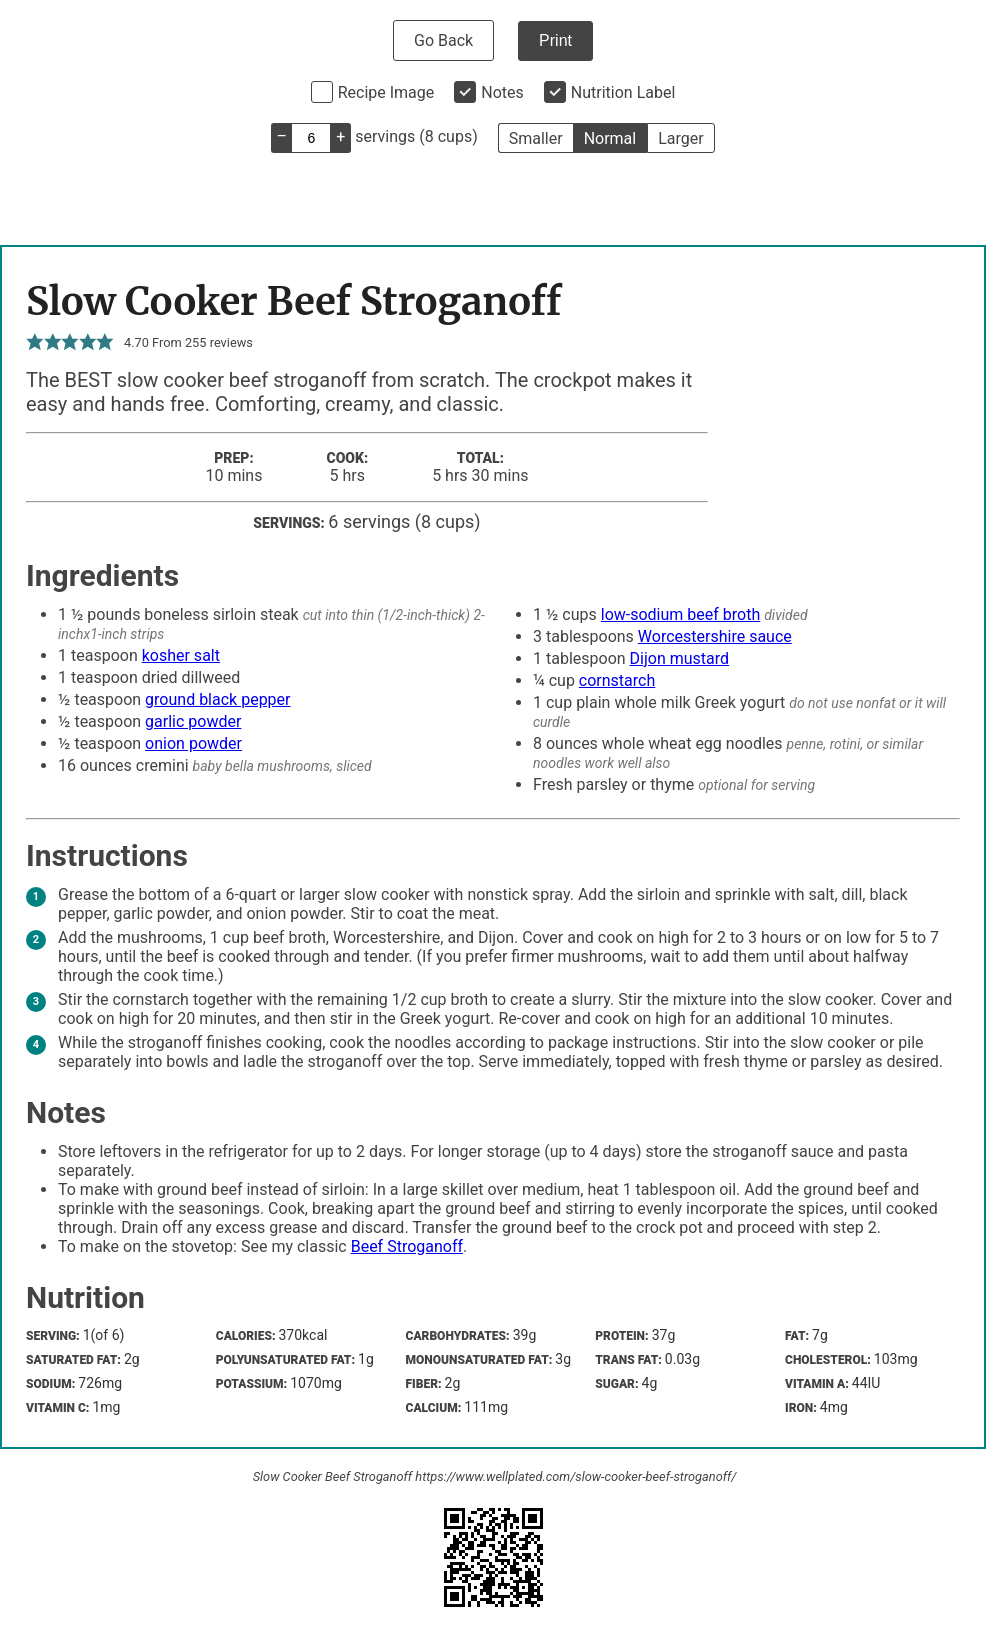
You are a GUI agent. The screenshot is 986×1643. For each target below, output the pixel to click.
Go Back (443, 40)
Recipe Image (386, 92)
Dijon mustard (680, 658)
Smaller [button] (536, 138)
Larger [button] (680, 138)
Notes (502, 92)
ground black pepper (217, 699)
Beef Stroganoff (407, 1246)
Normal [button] (610, 138)
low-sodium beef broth (680, 614)
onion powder (193, 743)
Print (555, 40)
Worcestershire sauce (715, 636)
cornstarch (617, 680)
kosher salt (181, 655)
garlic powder (193, 721)
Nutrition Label (623, 92)
